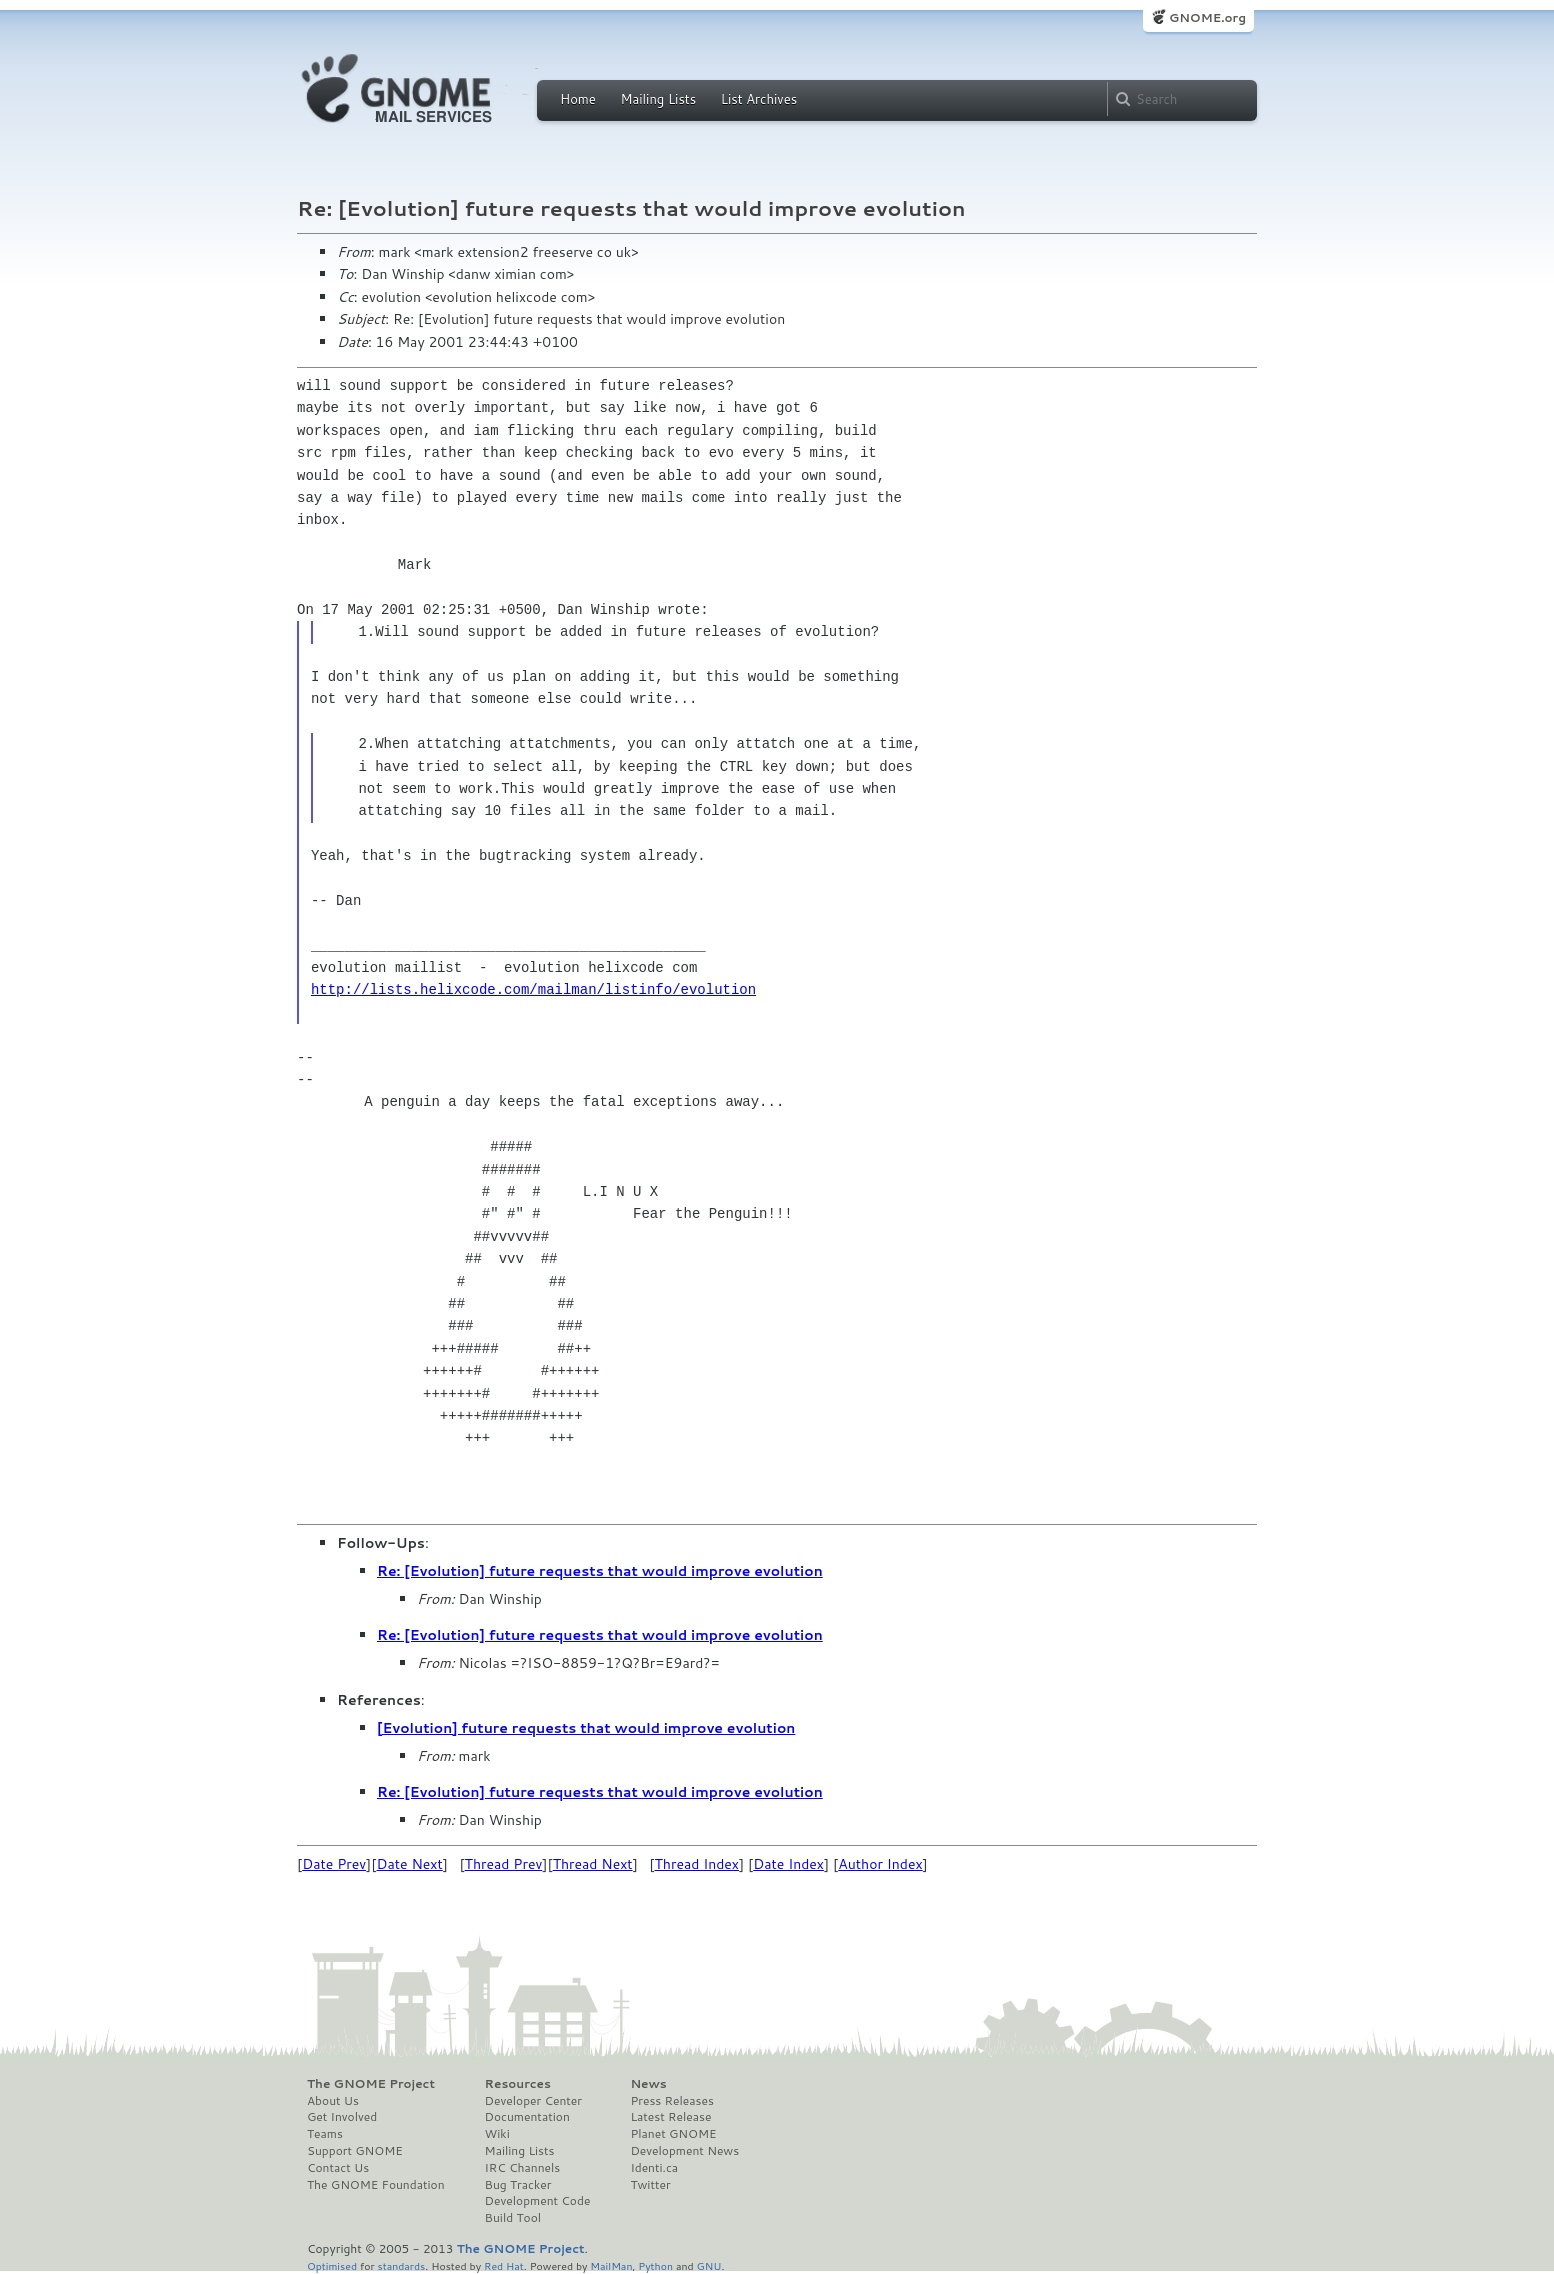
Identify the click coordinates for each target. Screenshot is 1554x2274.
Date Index (788, 1864)
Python (655, 2265)
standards (401, 2265)
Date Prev (334, 1864)
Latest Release (670, 2117)
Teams (325, 2134)
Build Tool (513, 2218)
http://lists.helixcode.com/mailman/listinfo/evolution (533, 989)
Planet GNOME (673, 2134)
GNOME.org (1207, 17)
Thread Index (697, 1864)
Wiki (497, 2134)
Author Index (880, 1864)
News (648, 2084)
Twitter (650, 2185)
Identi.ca (654, 2168)
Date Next (409, 1864)
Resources (518, 2084)
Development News (684, 2151)
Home (578, 99)
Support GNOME (355, 2151)
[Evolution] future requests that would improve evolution (586, 1728)
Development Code (538, 2201)
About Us (333, 2101)
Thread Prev (504, 1864)
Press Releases (671, 2101)
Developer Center (533, 2101)
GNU (709, 2265)
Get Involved (342, 2117)
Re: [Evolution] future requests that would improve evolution (600, 1571)
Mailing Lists (658, 99)
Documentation (527, 2117)
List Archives (759, 99)
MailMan (611, 2265)
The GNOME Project (371, 2084)
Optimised (332, 2265)
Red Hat (504, 2265)
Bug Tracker (518, 2185)
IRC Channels (523, 2168)
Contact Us (338, 2168)
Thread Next (593, 1864)
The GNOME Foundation (376, 2185)
